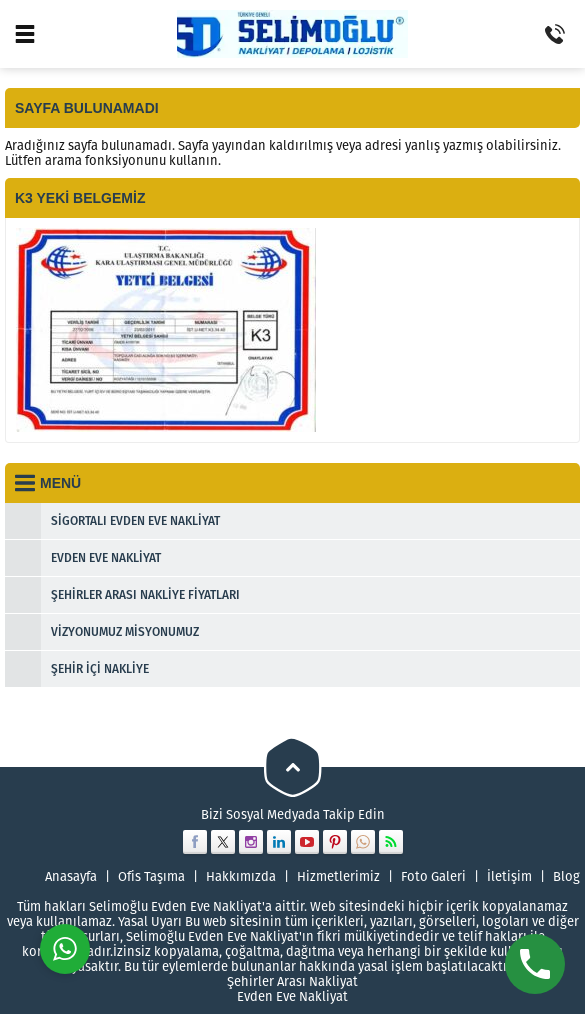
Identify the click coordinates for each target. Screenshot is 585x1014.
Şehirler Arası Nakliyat (292, 981)
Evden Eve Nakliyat (292, 996)
